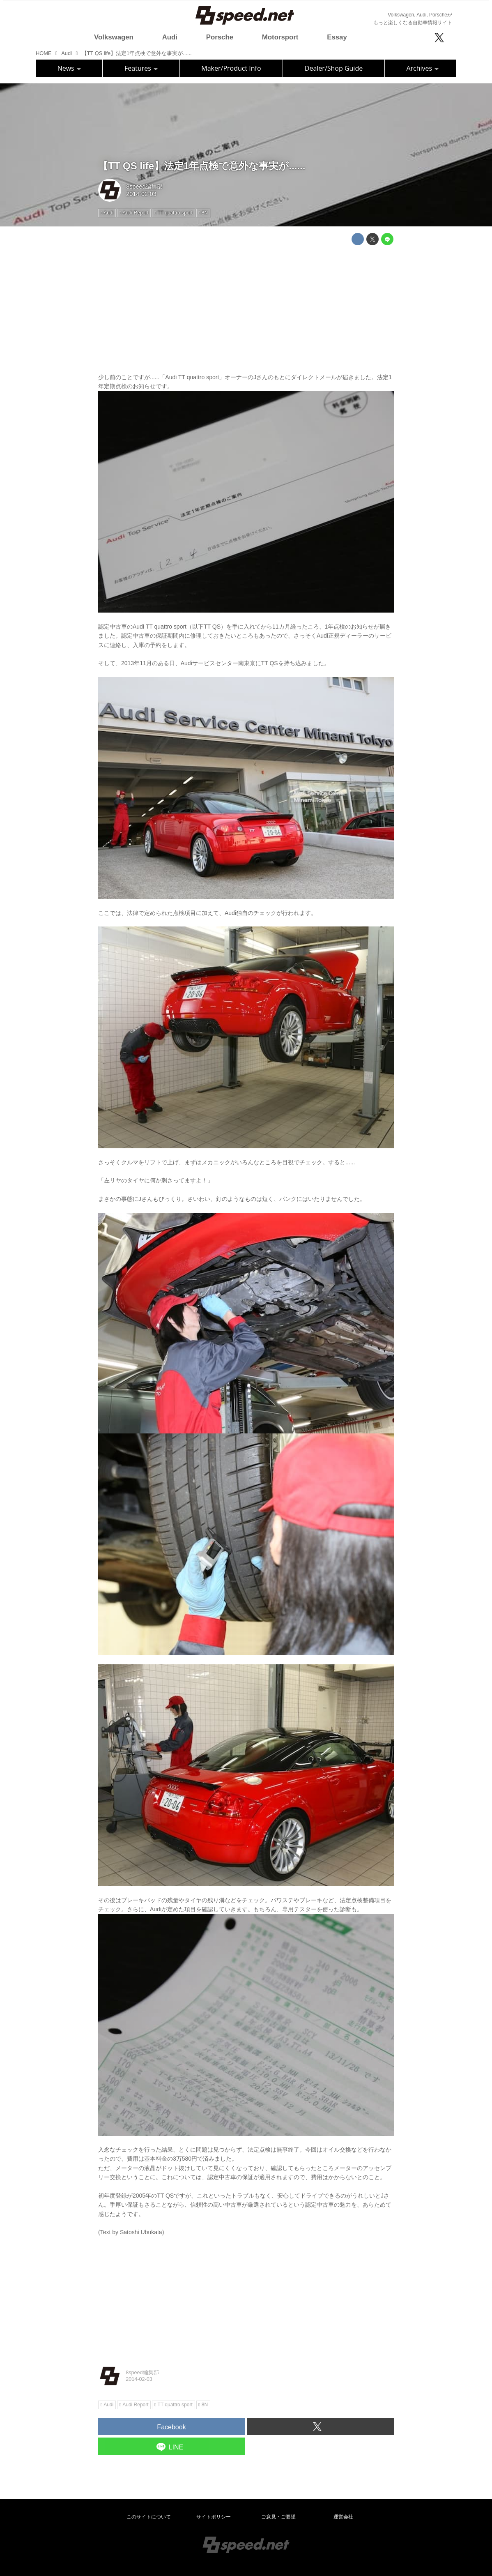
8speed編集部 (144, 186)
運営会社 (343, 2517)
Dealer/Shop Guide (334, 68)
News (69, 68)
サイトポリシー (213, 2517)
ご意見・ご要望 (278, 2517)
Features (141, 68)
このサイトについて (148, 2517)
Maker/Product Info (231, 68)
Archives (422, 68)
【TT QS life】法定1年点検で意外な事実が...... (201, 165)
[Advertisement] (246, 308)
